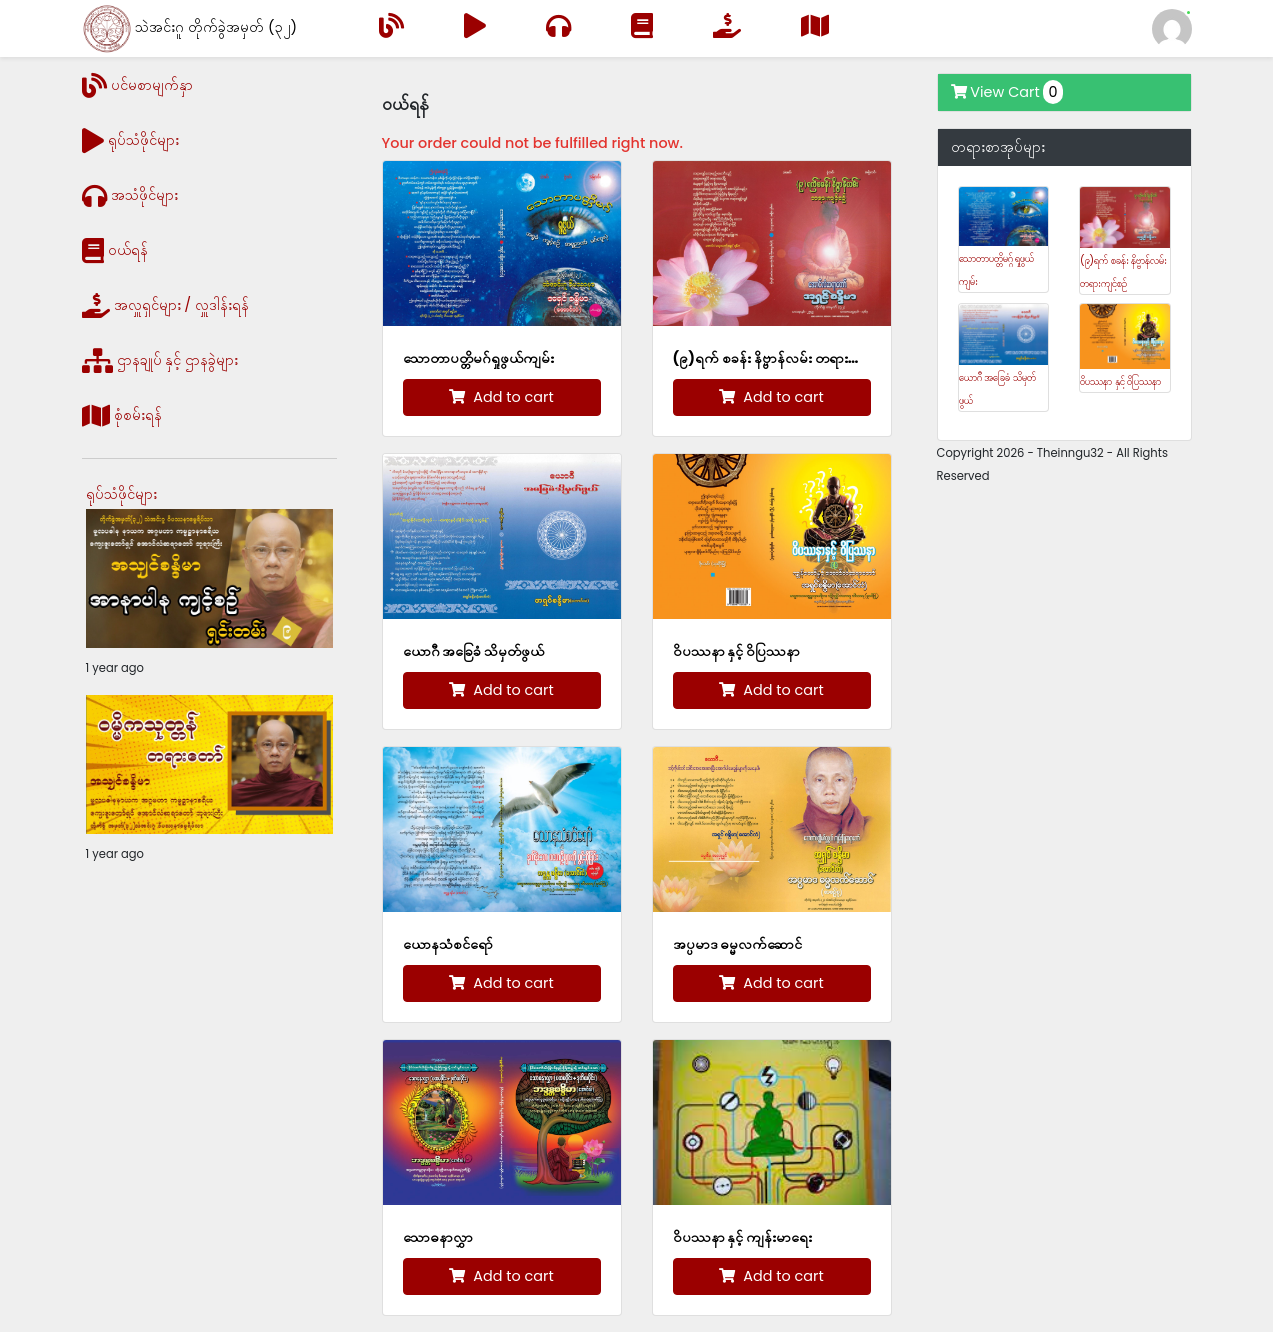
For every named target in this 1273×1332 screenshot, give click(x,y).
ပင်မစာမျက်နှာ (137, 85)
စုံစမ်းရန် (122, 415)
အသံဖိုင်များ (130, 195)
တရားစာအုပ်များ (998, 147)
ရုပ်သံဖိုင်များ (130, 140)
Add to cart (501, 397)
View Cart (1007, 92)
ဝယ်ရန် (115, 250)
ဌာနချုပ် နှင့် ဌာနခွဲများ (160, 360)
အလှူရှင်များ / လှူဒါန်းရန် (166, 305)
